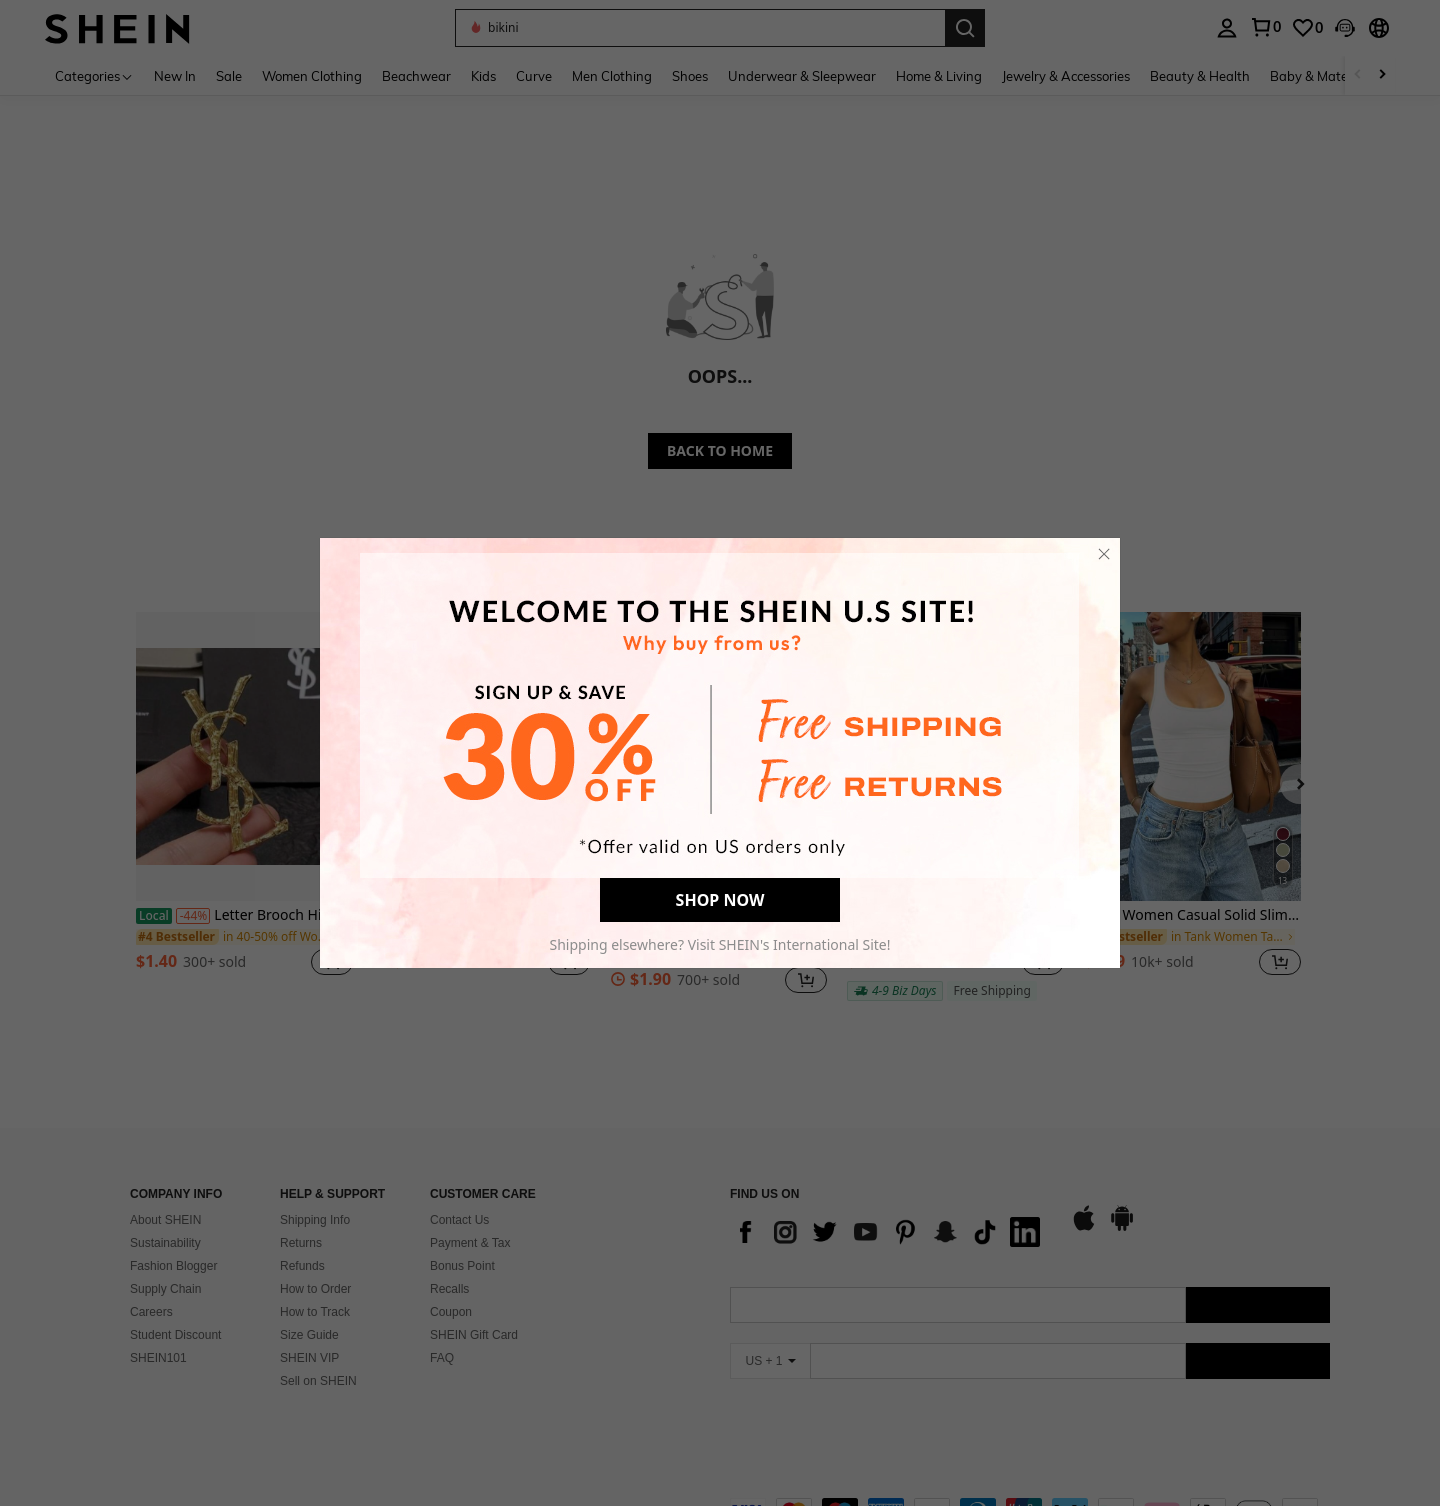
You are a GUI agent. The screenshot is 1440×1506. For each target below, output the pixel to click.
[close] (1104, 554)
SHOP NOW (720, 900)
